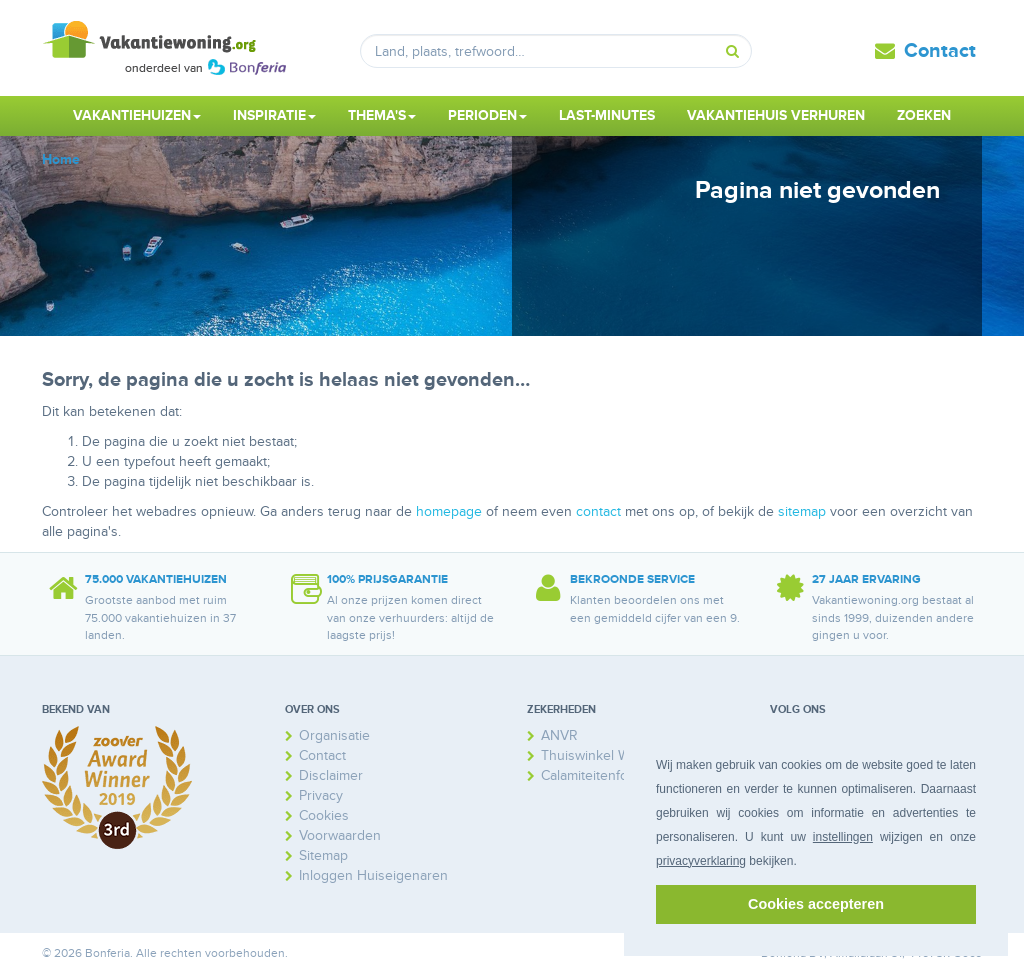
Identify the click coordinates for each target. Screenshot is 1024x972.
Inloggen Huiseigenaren (373, 875)
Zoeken (924, 115)
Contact (940, 51)
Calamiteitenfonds (596, 775)
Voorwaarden (340, 835)
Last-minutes (607, 115)
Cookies (324, 815)
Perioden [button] (487, 115)
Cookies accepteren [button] (816, 904)
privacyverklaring (701, 861)
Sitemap (323, 855)
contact (598, 511)
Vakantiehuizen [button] (137, 115)
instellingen (843, 837)
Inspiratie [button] (274, 115)
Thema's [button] (382, 115)
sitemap (802, 511)
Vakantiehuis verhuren (776, 115)
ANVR (559, 735)
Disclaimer (331, 775)
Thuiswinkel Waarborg (609, 755)
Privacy (321, 795)
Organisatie (334, 735)
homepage (449, 511)
